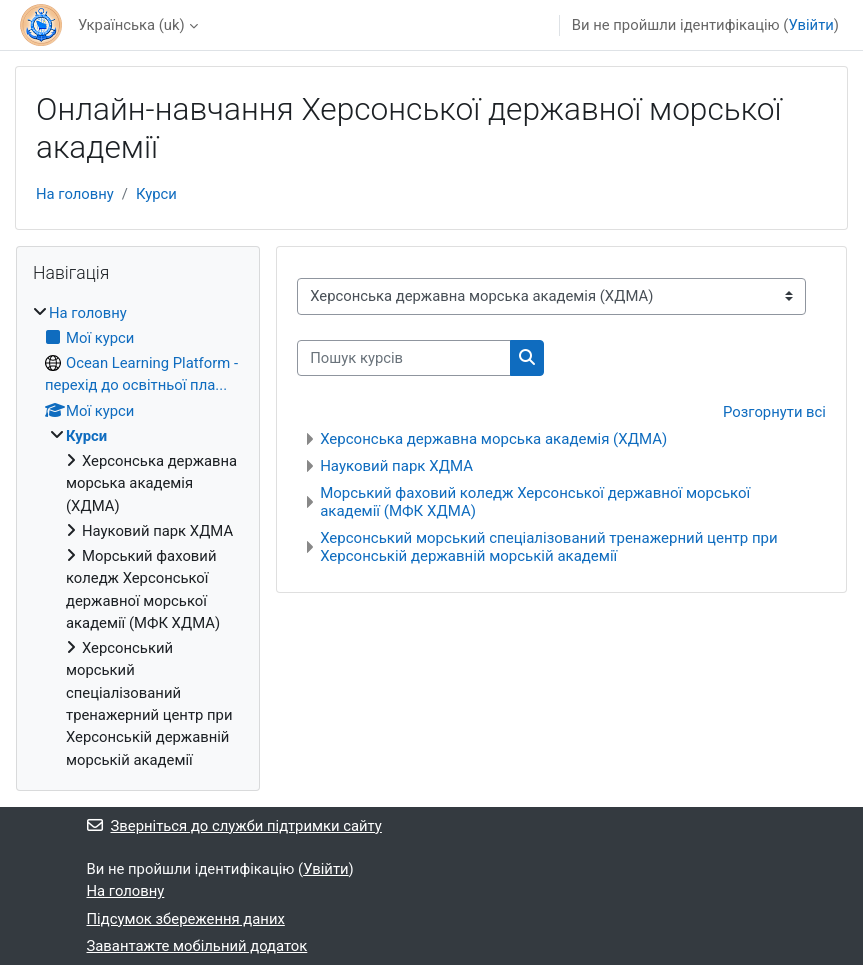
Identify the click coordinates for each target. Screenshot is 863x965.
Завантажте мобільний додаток (197, 946)
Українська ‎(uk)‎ (131, 25)
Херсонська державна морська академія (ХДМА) (493, 439)
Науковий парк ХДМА (396, 466)
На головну (75, 194)
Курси (156, 194)
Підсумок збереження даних (186, 919)
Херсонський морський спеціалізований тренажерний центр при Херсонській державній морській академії (549, 547)
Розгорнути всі (774, 412)
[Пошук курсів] (404, 358)
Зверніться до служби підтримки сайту (234, 826)
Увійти (810, 25)
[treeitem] (138, 536)
